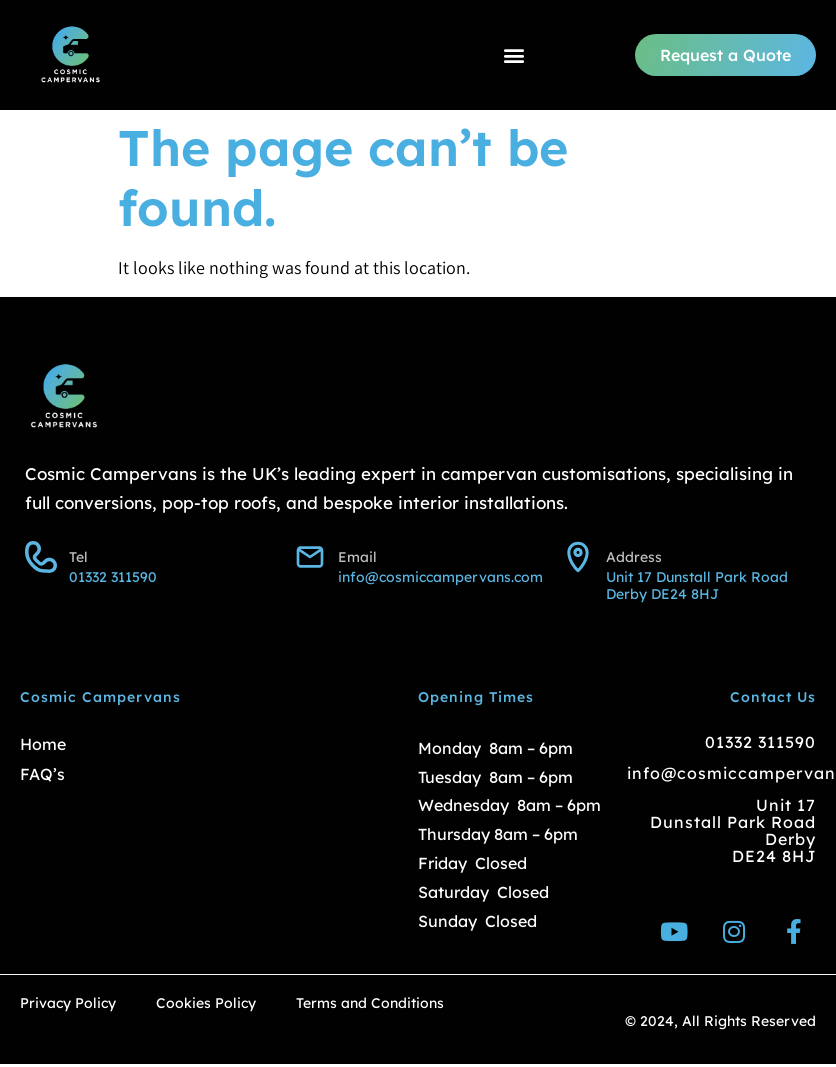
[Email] (310, 557)
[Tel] (41, 557)
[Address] (578, 557)
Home (43, 744)
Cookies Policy (206, 1003)
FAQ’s (42, 774)
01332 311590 (760, 742)
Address (634, 557)
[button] (513, 55)
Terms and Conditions (370, 1003)
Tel (78, 557)
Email (357, 557)
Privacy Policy (68, 1003)
